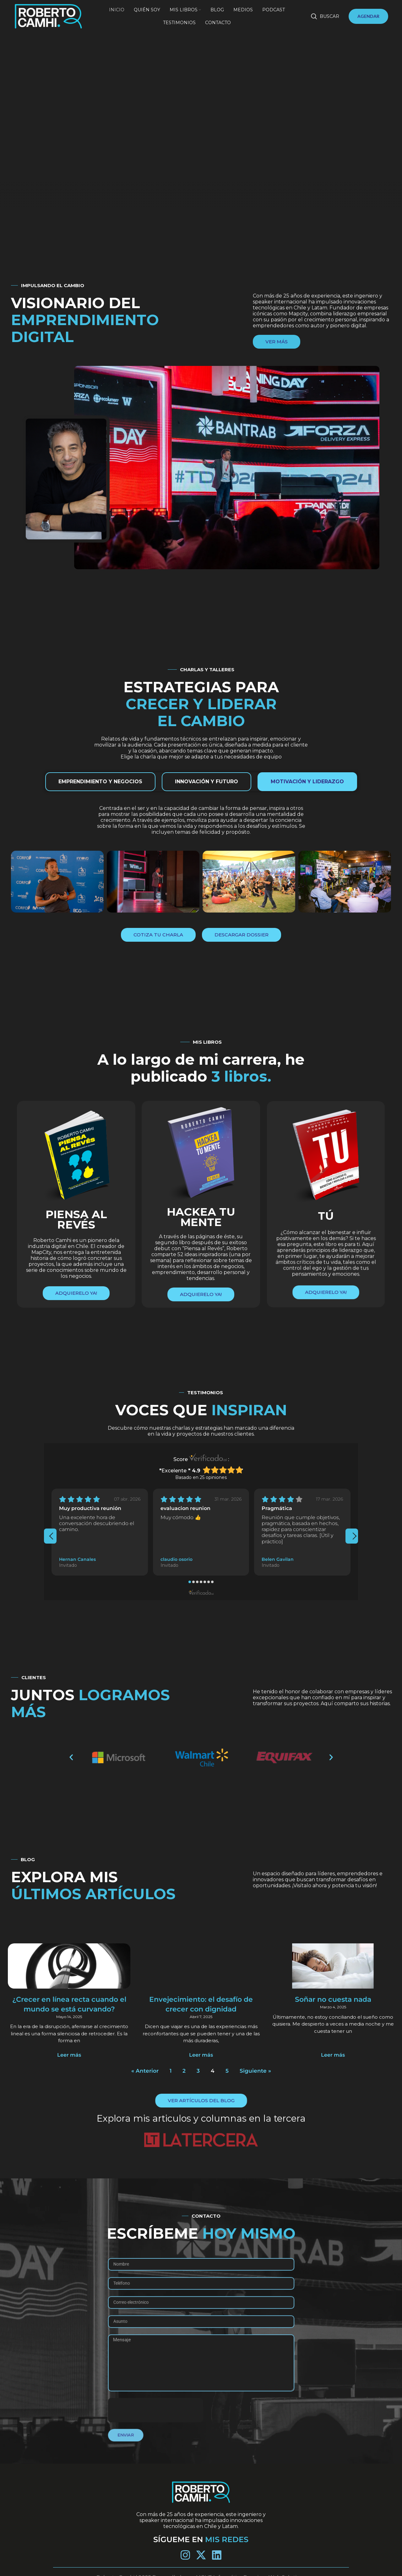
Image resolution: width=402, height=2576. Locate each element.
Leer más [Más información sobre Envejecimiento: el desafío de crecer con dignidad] (201, 2047)
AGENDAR (368, 16)
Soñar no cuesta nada (312, 2001)
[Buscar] (325, 16)
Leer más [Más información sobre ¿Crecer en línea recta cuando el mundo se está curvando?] (89, 2047)
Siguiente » (246, 2061)
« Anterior (153, 2061)
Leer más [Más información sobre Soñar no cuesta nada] (312, 2047)
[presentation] (50, 1536)
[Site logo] (48, 16)
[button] (189, 1582)
